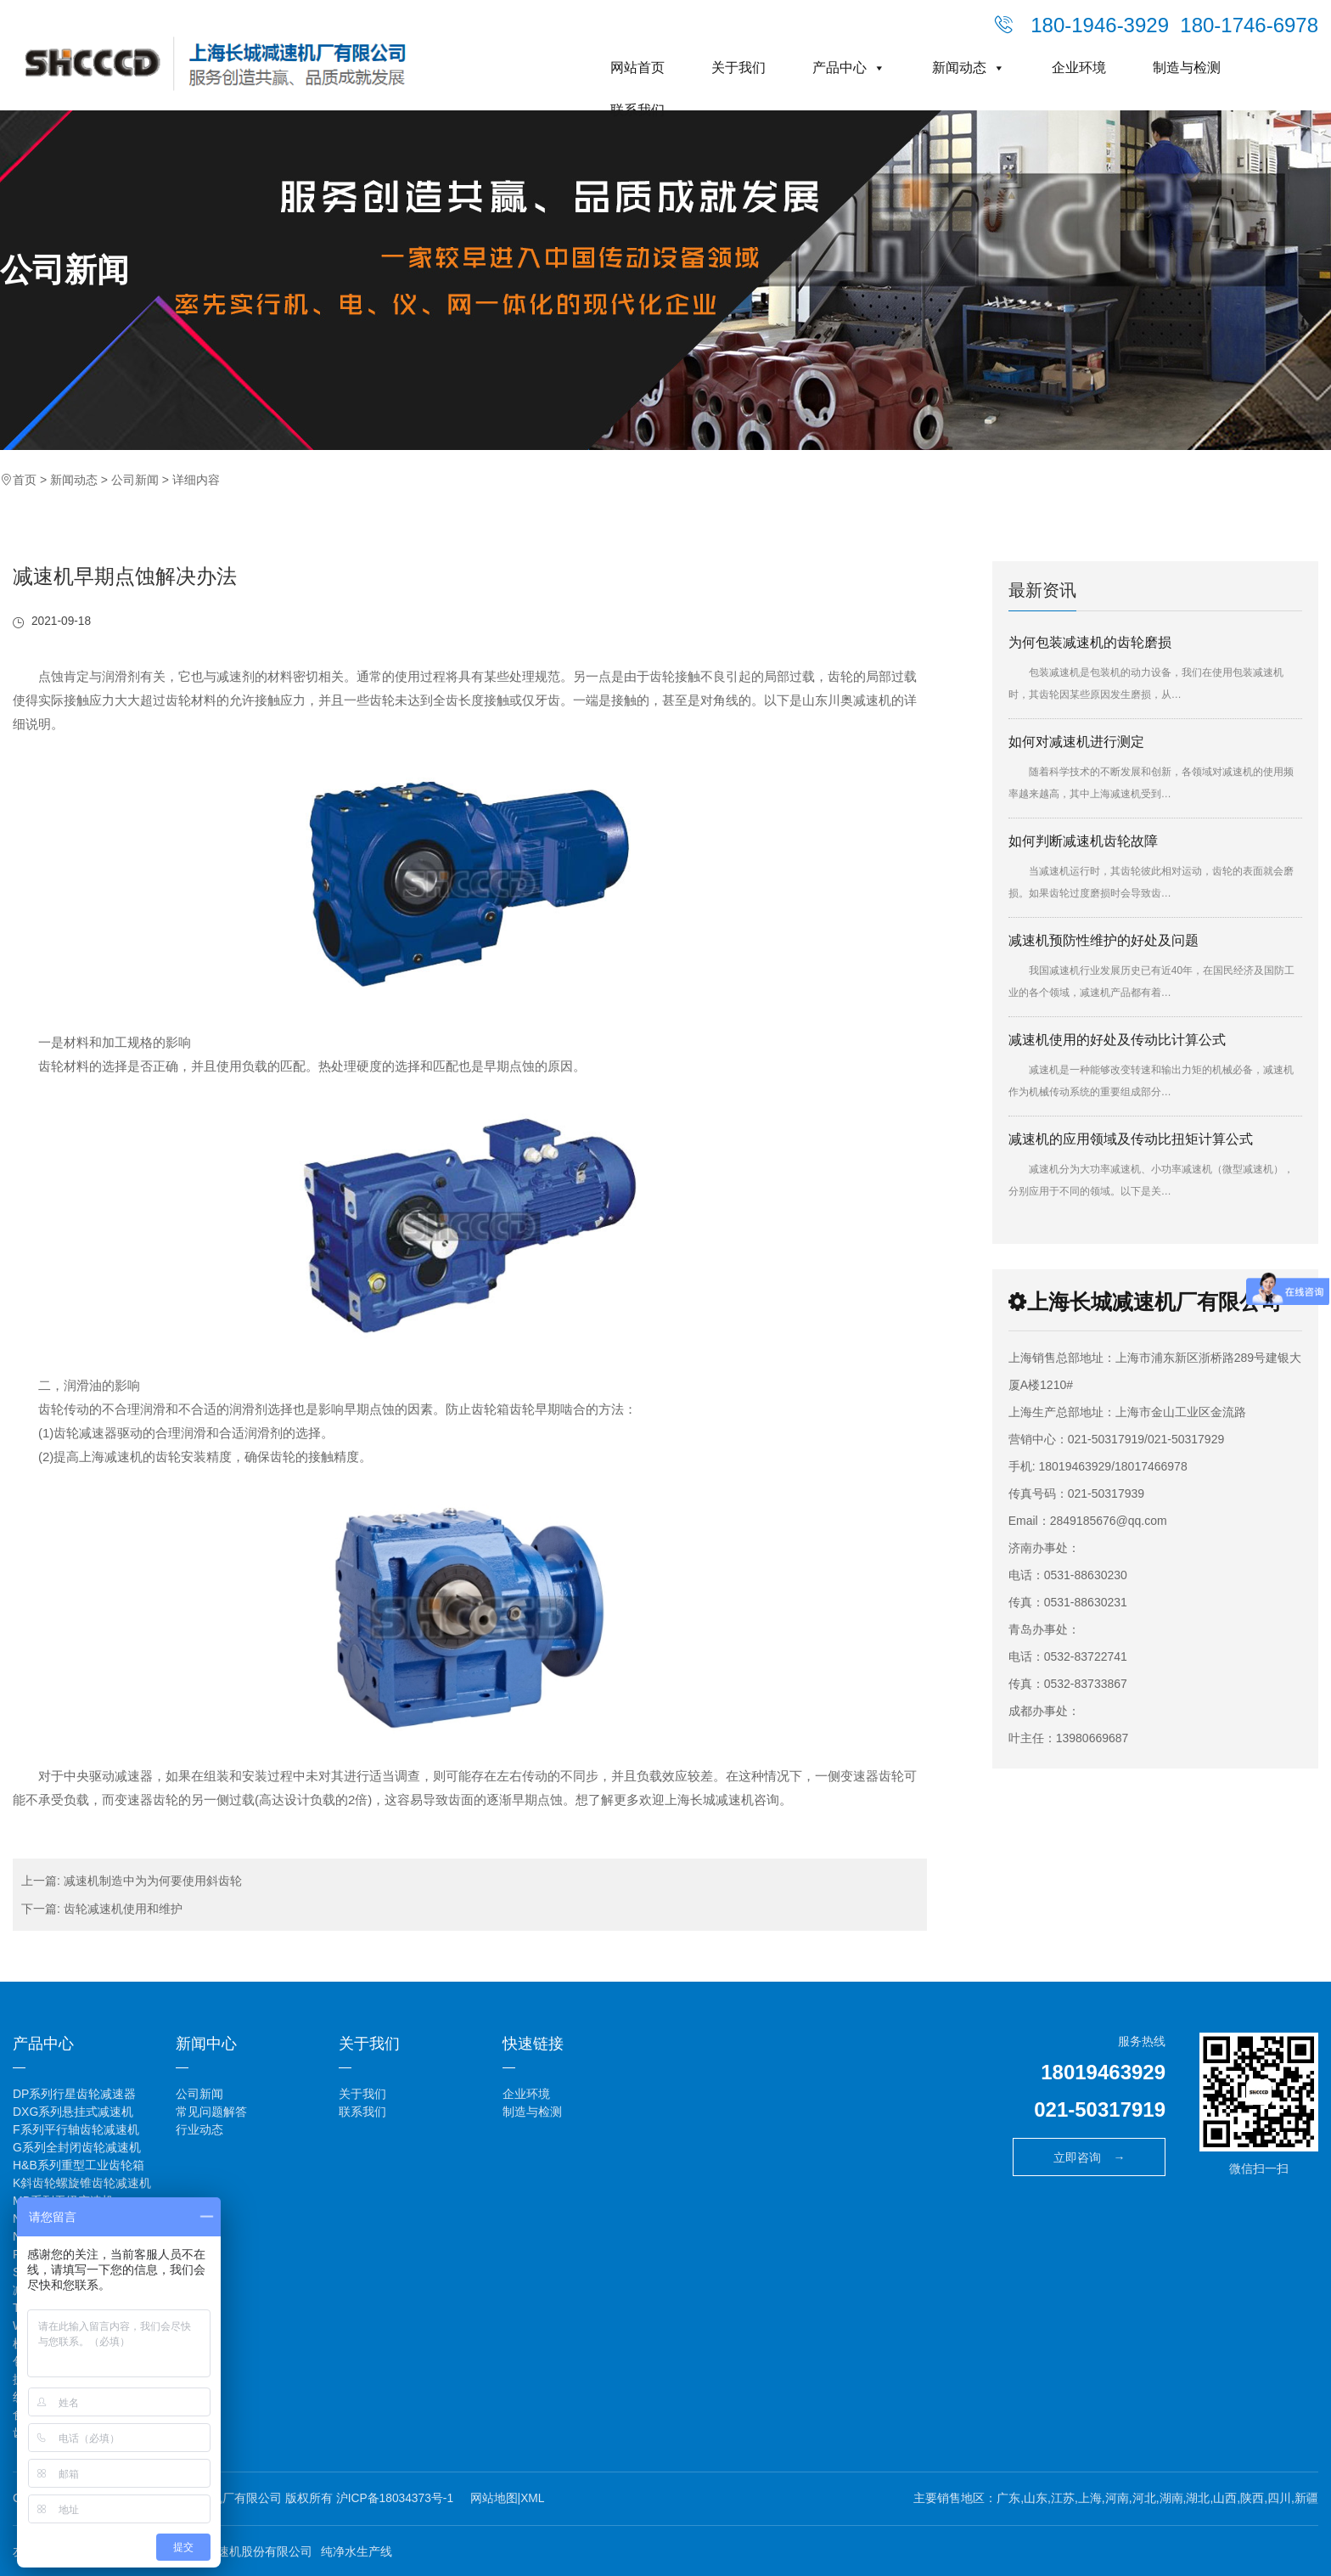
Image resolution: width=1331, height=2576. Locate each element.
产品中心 (848, 67)
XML (534, 2497)
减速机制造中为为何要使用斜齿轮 (153, 1880)
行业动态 (199, 2128)
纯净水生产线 (356, 2549)
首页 (25, 480)
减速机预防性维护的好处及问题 (1103, 940)
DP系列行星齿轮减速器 (74, 2093)
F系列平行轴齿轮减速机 (76, 2128)
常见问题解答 (211, 2111)
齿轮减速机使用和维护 (123, 1908)
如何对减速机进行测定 (1076, 741)
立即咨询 (1089, 2156)
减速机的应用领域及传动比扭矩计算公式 (1130, 1139)
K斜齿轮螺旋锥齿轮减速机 (82, 2182)
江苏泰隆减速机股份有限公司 (235, 2549)
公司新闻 (68, 271)
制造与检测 (1187, 67)
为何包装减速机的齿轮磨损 (1089, 642)
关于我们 (738, 67)
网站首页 (637, 67)
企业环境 (1079, 67)
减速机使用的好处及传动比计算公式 (1117, 1039)
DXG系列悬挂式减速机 (73, 2111)
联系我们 (637, 110)
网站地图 (495, 2497)
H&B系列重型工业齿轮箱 (78, 2164)
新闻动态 (968, 67)
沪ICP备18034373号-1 (395, 2497)
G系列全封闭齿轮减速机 (77, 2146)
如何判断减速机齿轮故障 (1083, 841)
